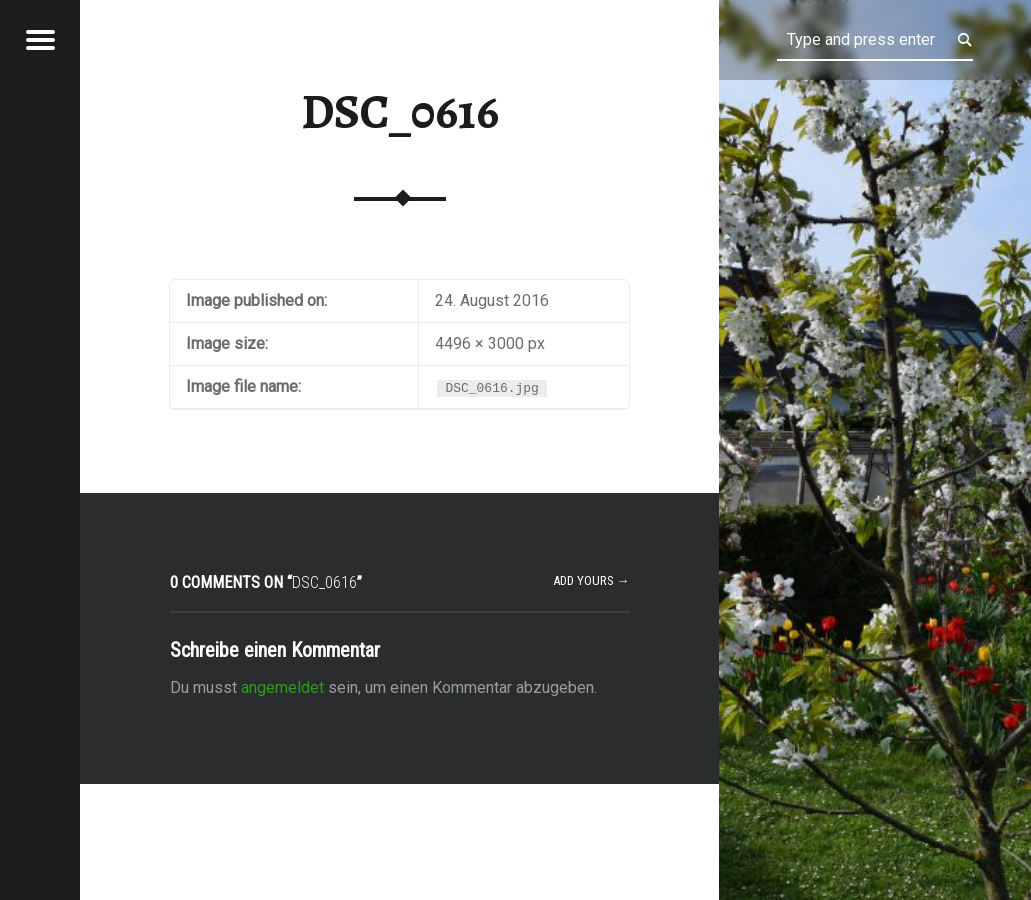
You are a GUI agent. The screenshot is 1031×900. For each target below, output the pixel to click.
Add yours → (591, 580)
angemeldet (282, 687)
